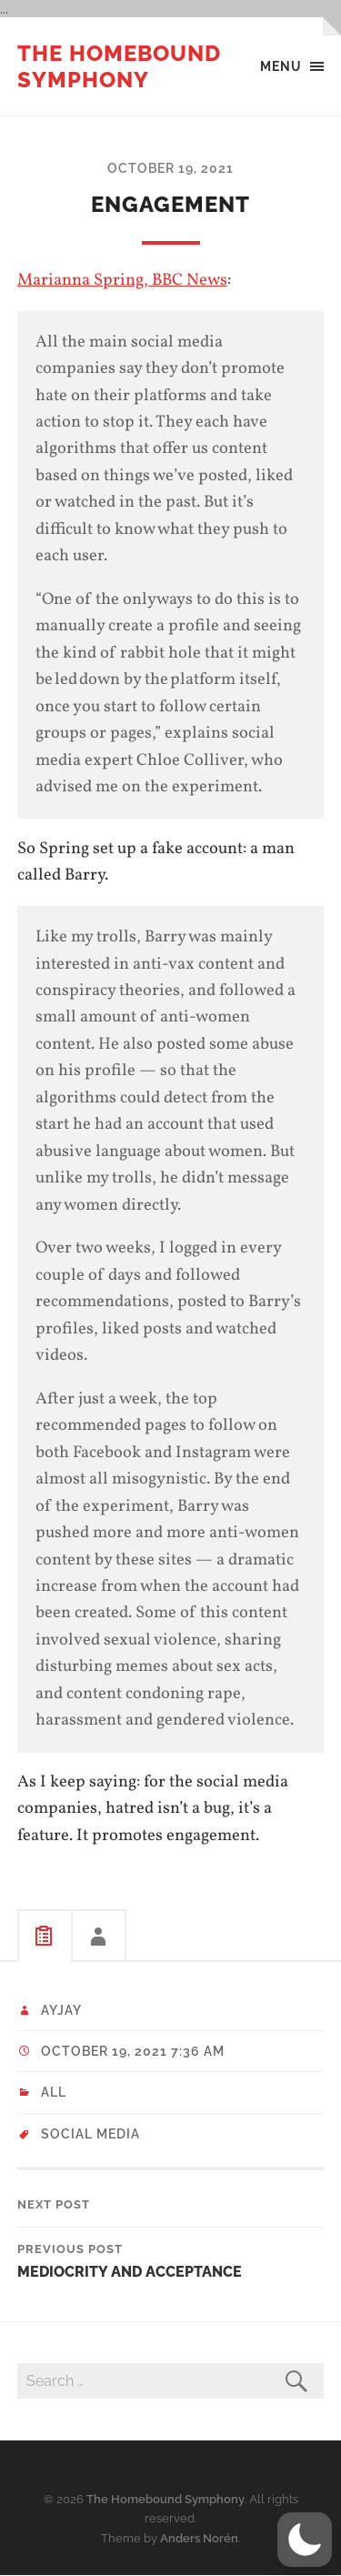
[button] (304, 2539)
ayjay (61, 2010)
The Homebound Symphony (119, 66)
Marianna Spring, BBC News (122, 280)
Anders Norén (199, 2538)
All (53, 2092)
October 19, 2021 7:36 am (133, 2051)
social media (90, 2134)
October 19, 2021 (170, 168)
